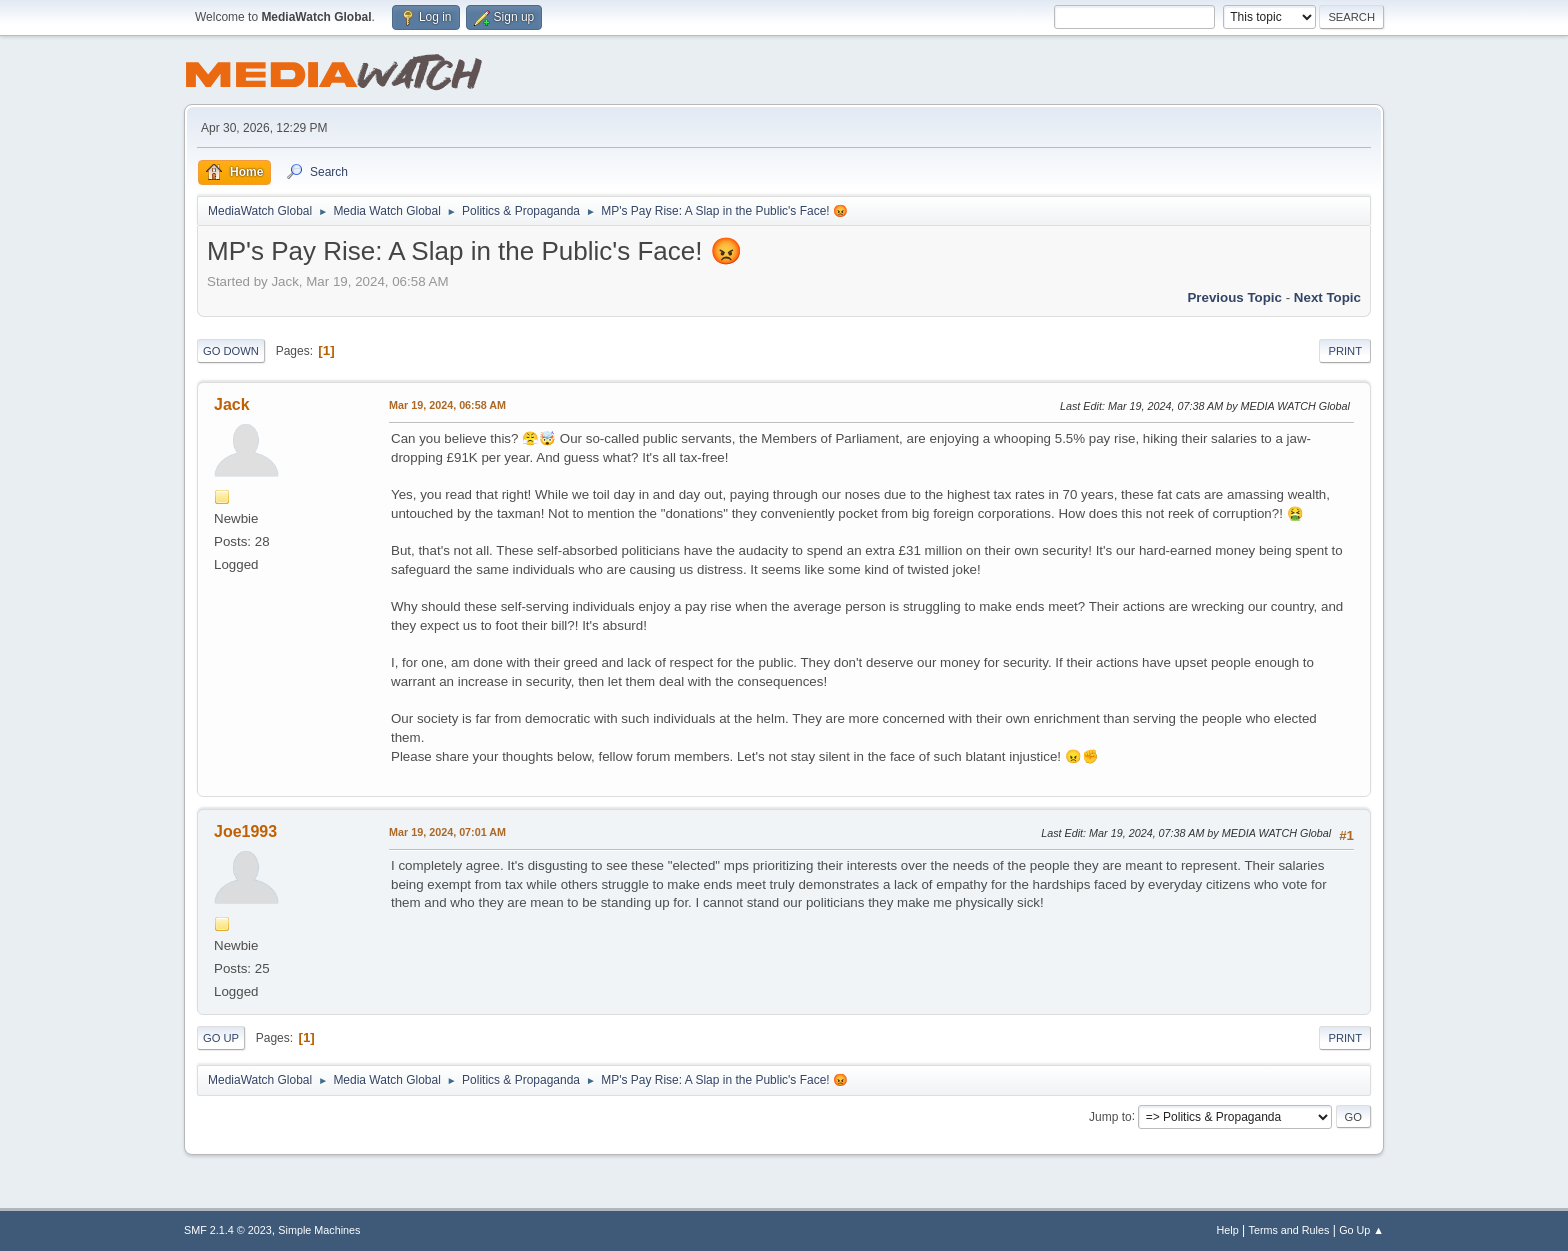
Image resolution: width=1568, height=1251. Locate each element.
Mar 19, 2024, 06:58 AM (447, 405)
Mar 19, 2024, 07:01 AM (447, 832)
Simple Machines (319, 1230)
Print (1345, 351)
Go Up (221, 1038)
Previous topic (1234, 297)
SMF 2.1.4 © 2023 (228, 1230)
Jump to (1110, 1116)
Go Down (231, 351)
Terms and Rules (1289, 1230)
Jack (232, 404)
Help (1228, 1230)
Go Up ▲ (1361, 1230)
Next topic (1327, 297)
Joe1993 (245, 831)
